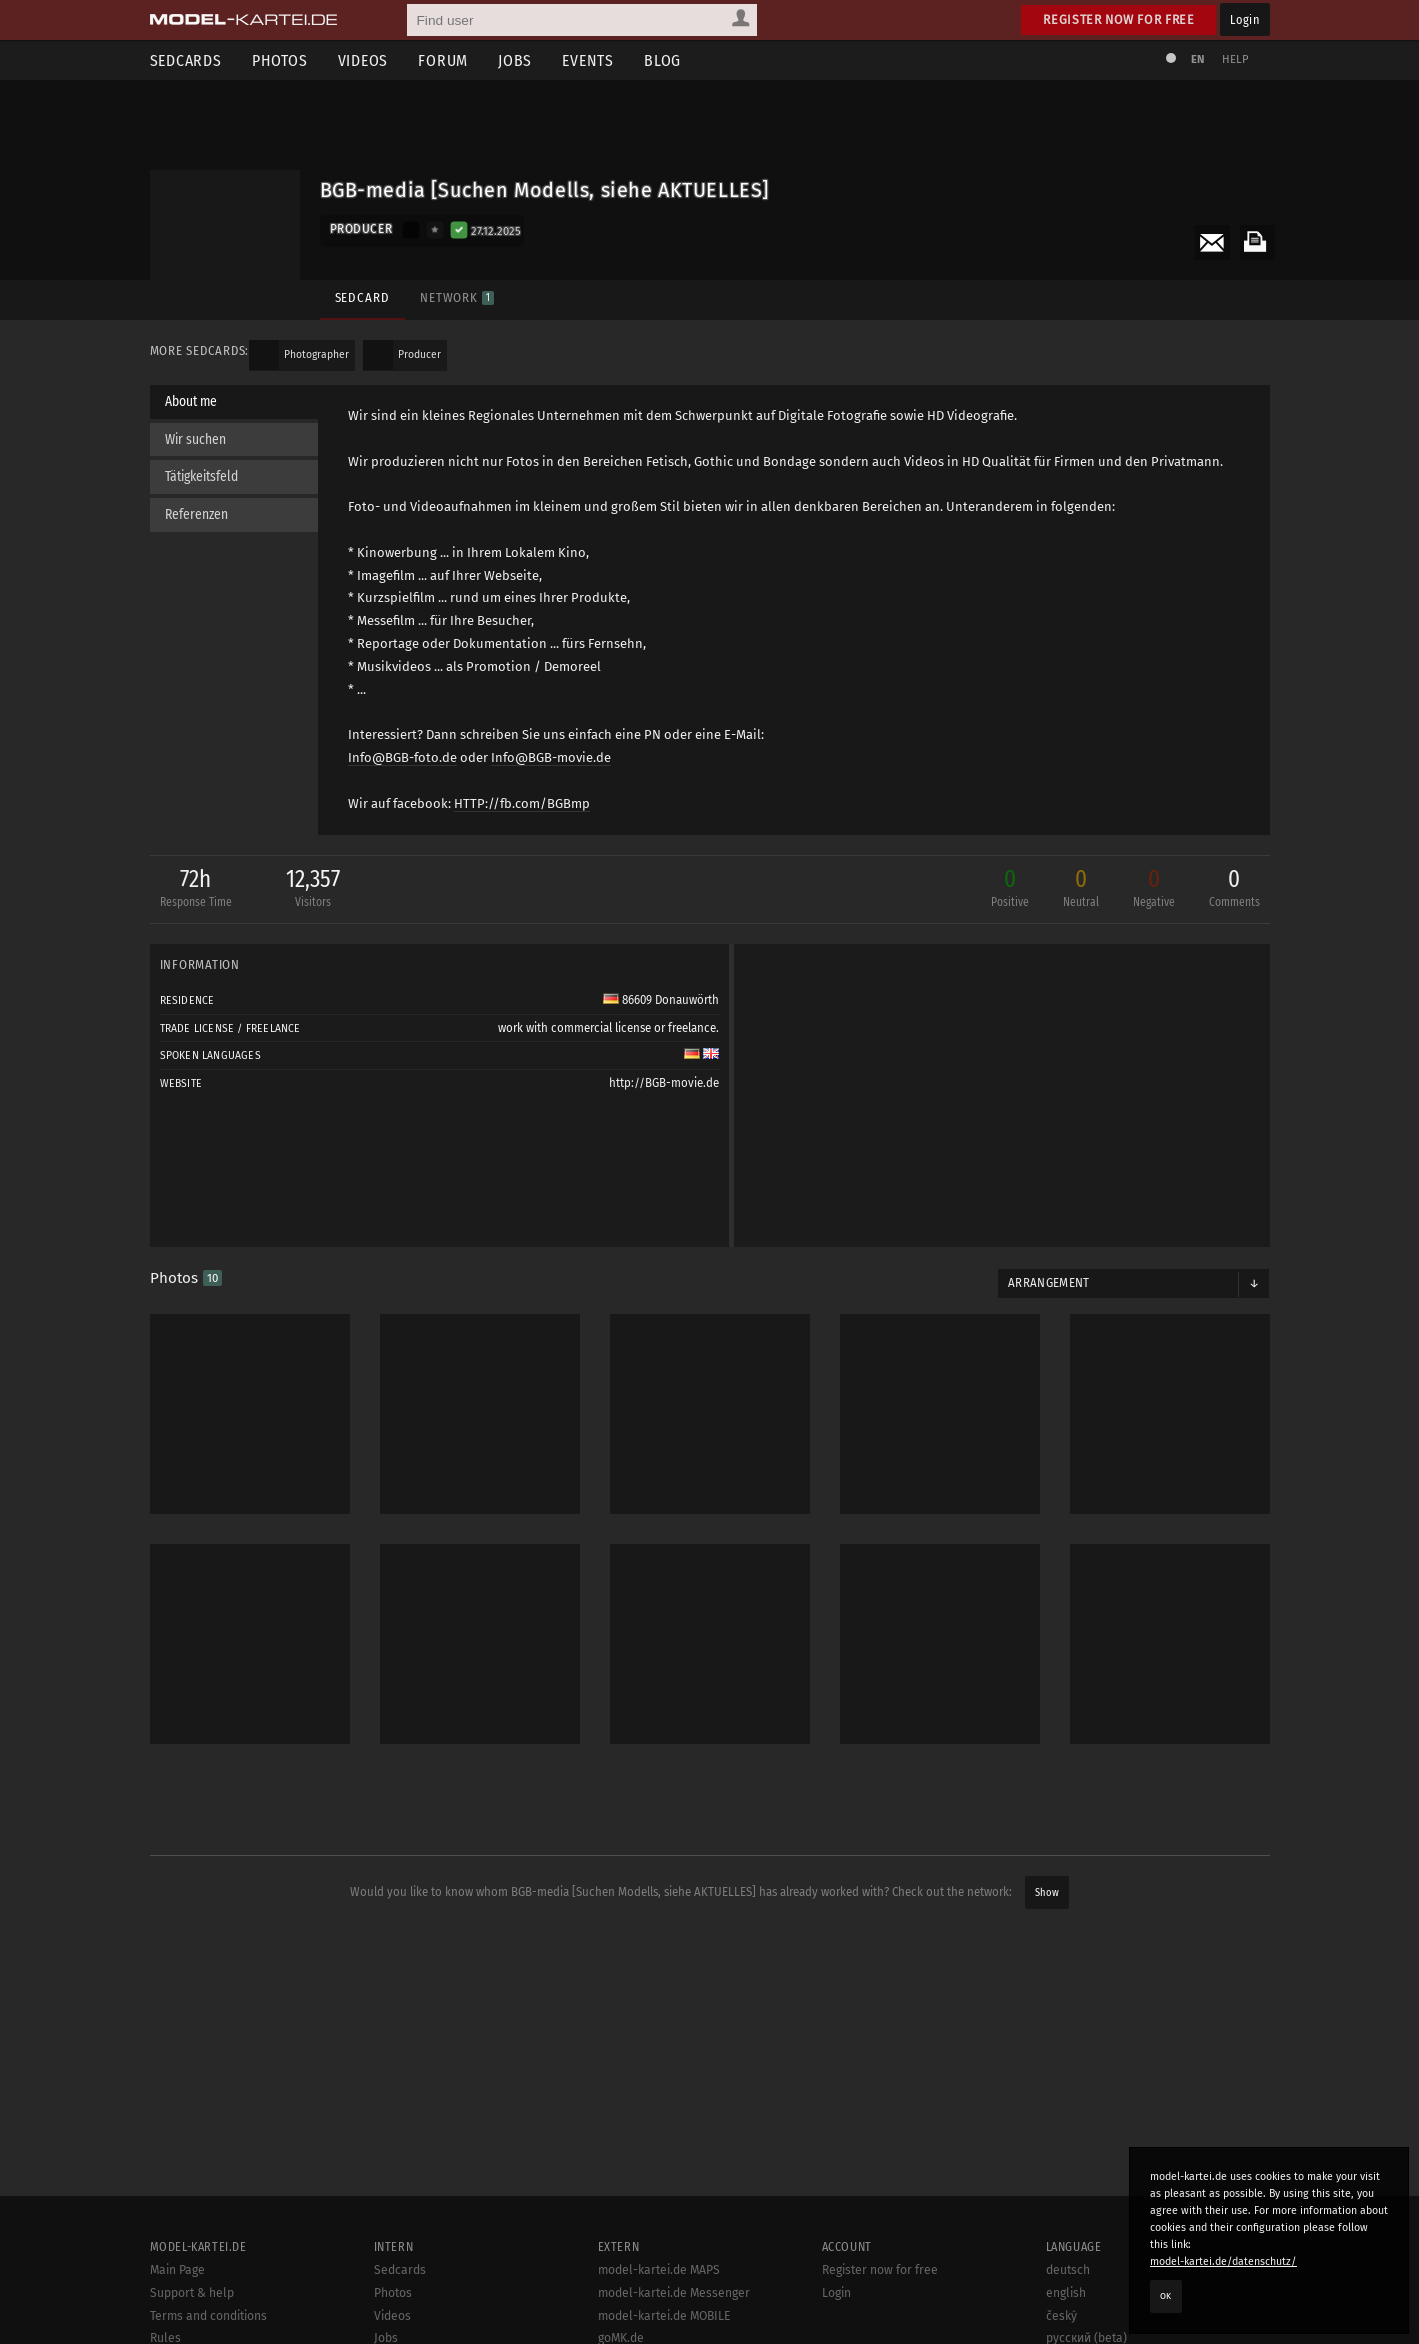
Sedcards (186, 60)
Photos (280, 60)
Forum (443, 60)
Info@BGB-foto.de (402, 757)
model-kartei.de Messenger (674, 2293)
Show (1047, 1892)
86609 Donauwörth (661, 1000)
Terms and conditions (208, 2316)
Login (1244, 19)
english (1066, 2293)
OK (1166, 2296)
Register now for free (1118, 19)
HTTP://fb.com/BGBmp (522, 803)
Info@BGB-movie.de (551, 757)
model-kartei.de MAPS (659, 2270)
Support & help (192, 2293)
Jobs (515, 60)
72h (196, 889)
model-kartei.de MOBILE (664, 2316)
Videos (363, 60)
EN (1198, 59)
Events (588, 60)
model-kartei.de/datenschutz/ (1223, 2261)
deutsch (1068, 2270)
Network (457, 297)
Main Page (177, 2270)
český (1061, 2316)
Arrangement (1049, 1283)
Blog (662, 60)
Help (1236, 59)
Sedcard (362, 297)
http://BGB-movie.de (664, 1083)
